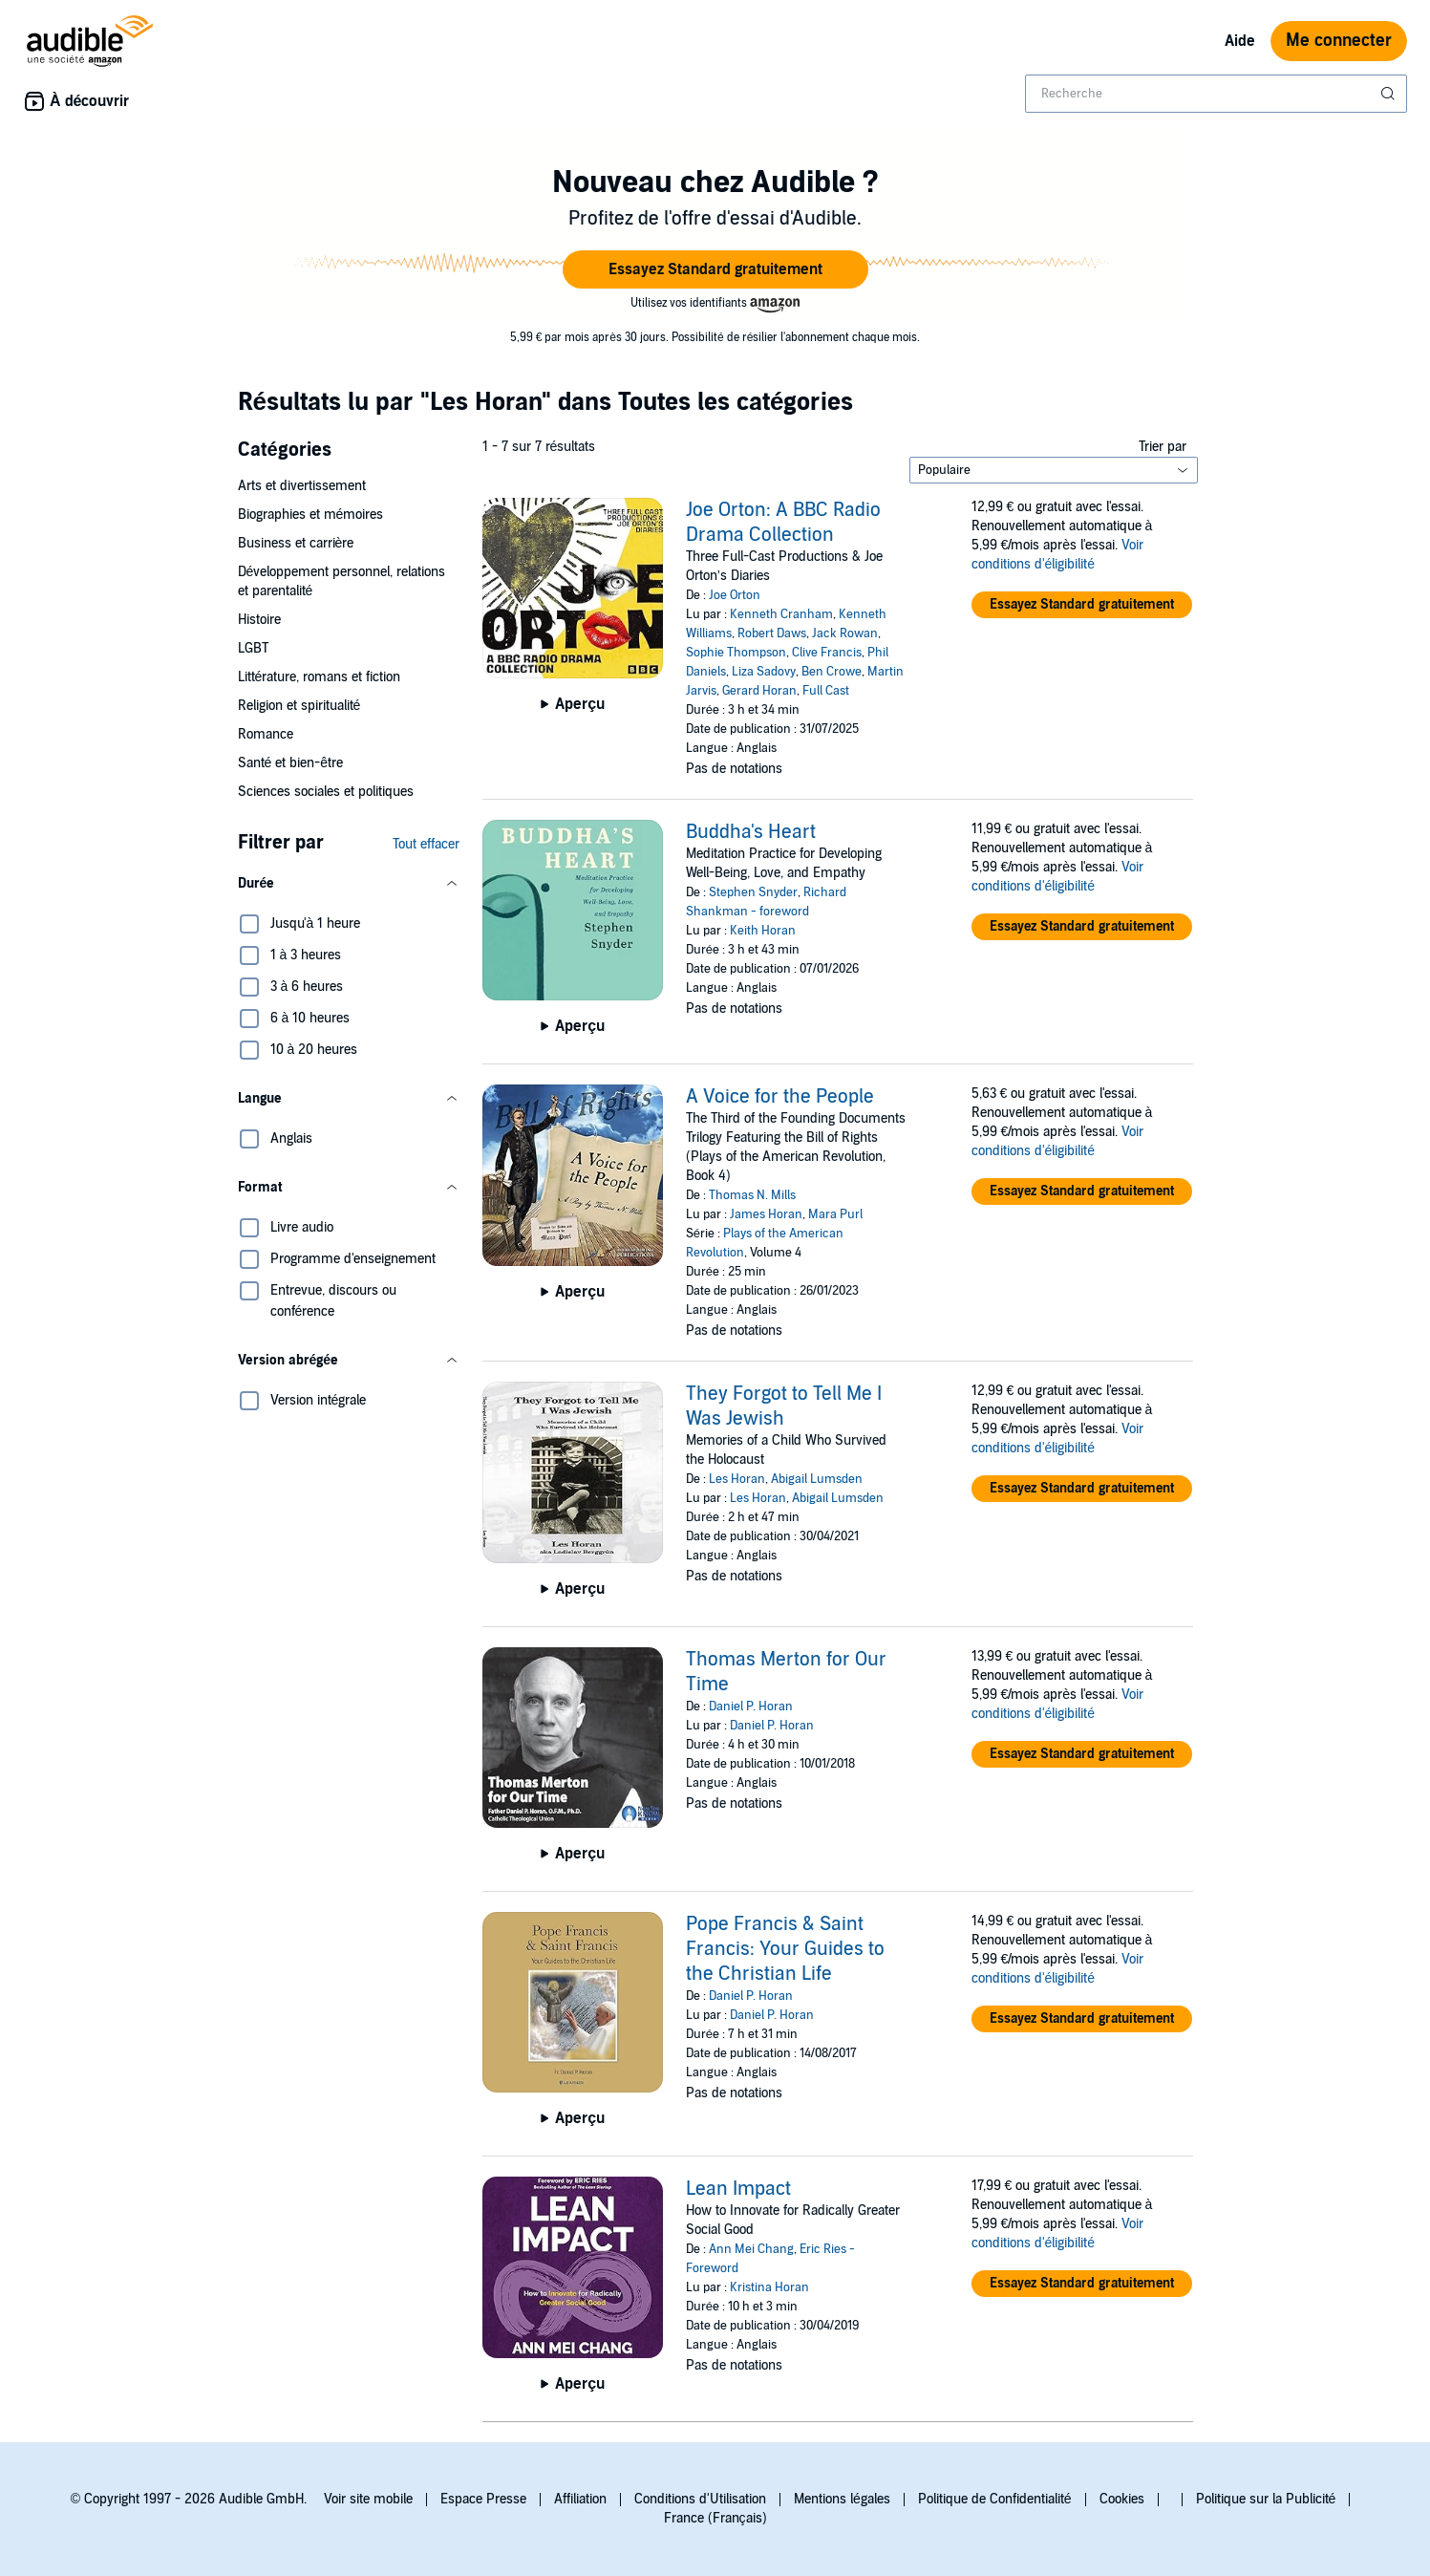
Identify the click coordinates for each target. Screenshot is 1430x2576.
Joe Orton (734, 595)
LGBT (253, 648)
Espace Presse (483, 2499)
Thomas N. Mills (752, 1195)
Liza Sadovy (764, 671)
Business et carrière (296, 543)
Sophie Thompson (736, 652)
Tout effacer (426, 844)
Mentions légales (842, 2499)
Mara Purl (835, 1214)
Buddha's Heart (751, 832)
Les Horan (737, 1479)
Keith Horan (763, 930)
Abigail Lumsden (817, 1479)
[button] (715, 269)
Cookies (1121, 2499)
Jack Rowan (845, 633)
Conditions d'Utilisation (700, 2499)
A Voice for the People (780, 1096)
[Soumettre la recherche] (1390, 94)
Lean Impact (738, 2189)
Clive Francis (827, 652)
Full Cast (825, 690)
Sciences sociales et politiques (326, 792)
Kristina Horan (769, 2287)
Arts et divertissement (302, 486)
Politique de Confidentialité (995, 2499)
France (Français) (715, 2518)
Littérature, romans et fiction (319, 677)
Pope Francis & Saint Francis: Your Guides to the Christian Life (785, 1949)
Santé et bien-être (291, 763)
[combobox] (1216, 94)
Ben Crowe (831, 671)
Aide (1240, 41)
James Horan (766, 1214)
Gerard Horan (759, 690)
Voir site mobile (368, 2499)
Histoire (259, 620)
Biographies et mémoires (311, 514)
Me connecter (1339, 41)
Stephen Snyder (753, 892)
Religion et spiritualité (299, 706)
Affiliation (580, 2499)
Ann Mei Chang (751, 2249)
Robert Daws (771, 633)
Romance (265, 734)
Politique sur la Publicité (1266, 2499)
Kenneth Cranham (781, 614)
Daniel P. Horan (751, 1706)
